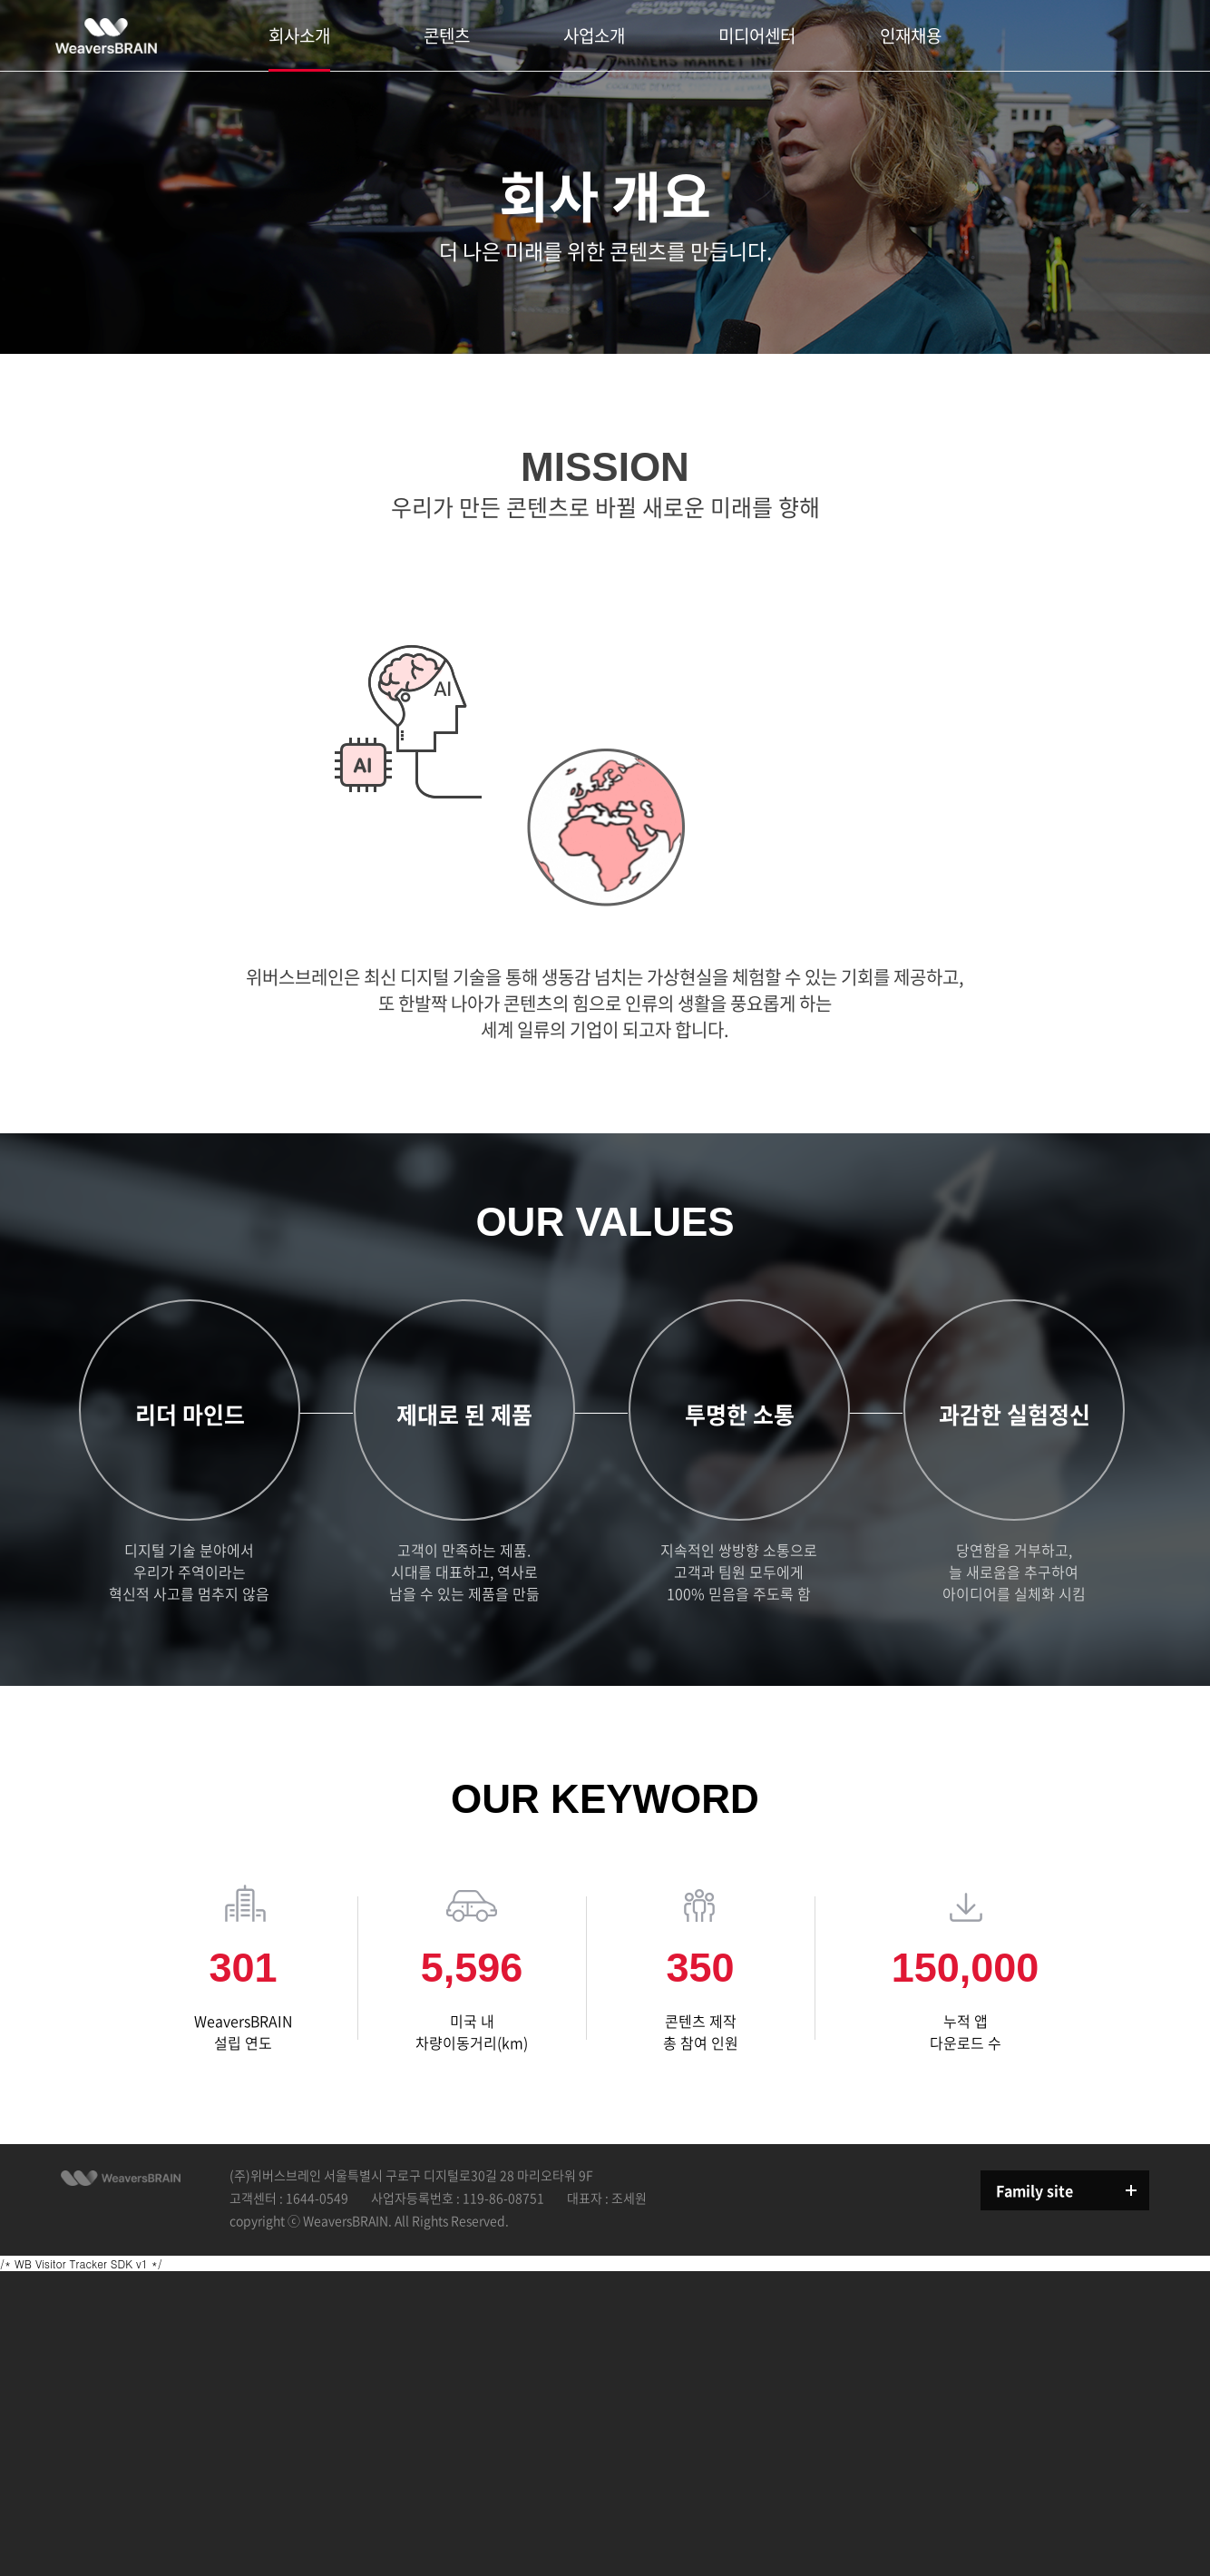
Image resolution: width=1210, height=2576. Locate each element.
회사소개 (299, 35)
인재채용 (911, 35)
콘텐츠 (447, 35)
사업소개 (594, 35)
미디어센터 (756, 35)
